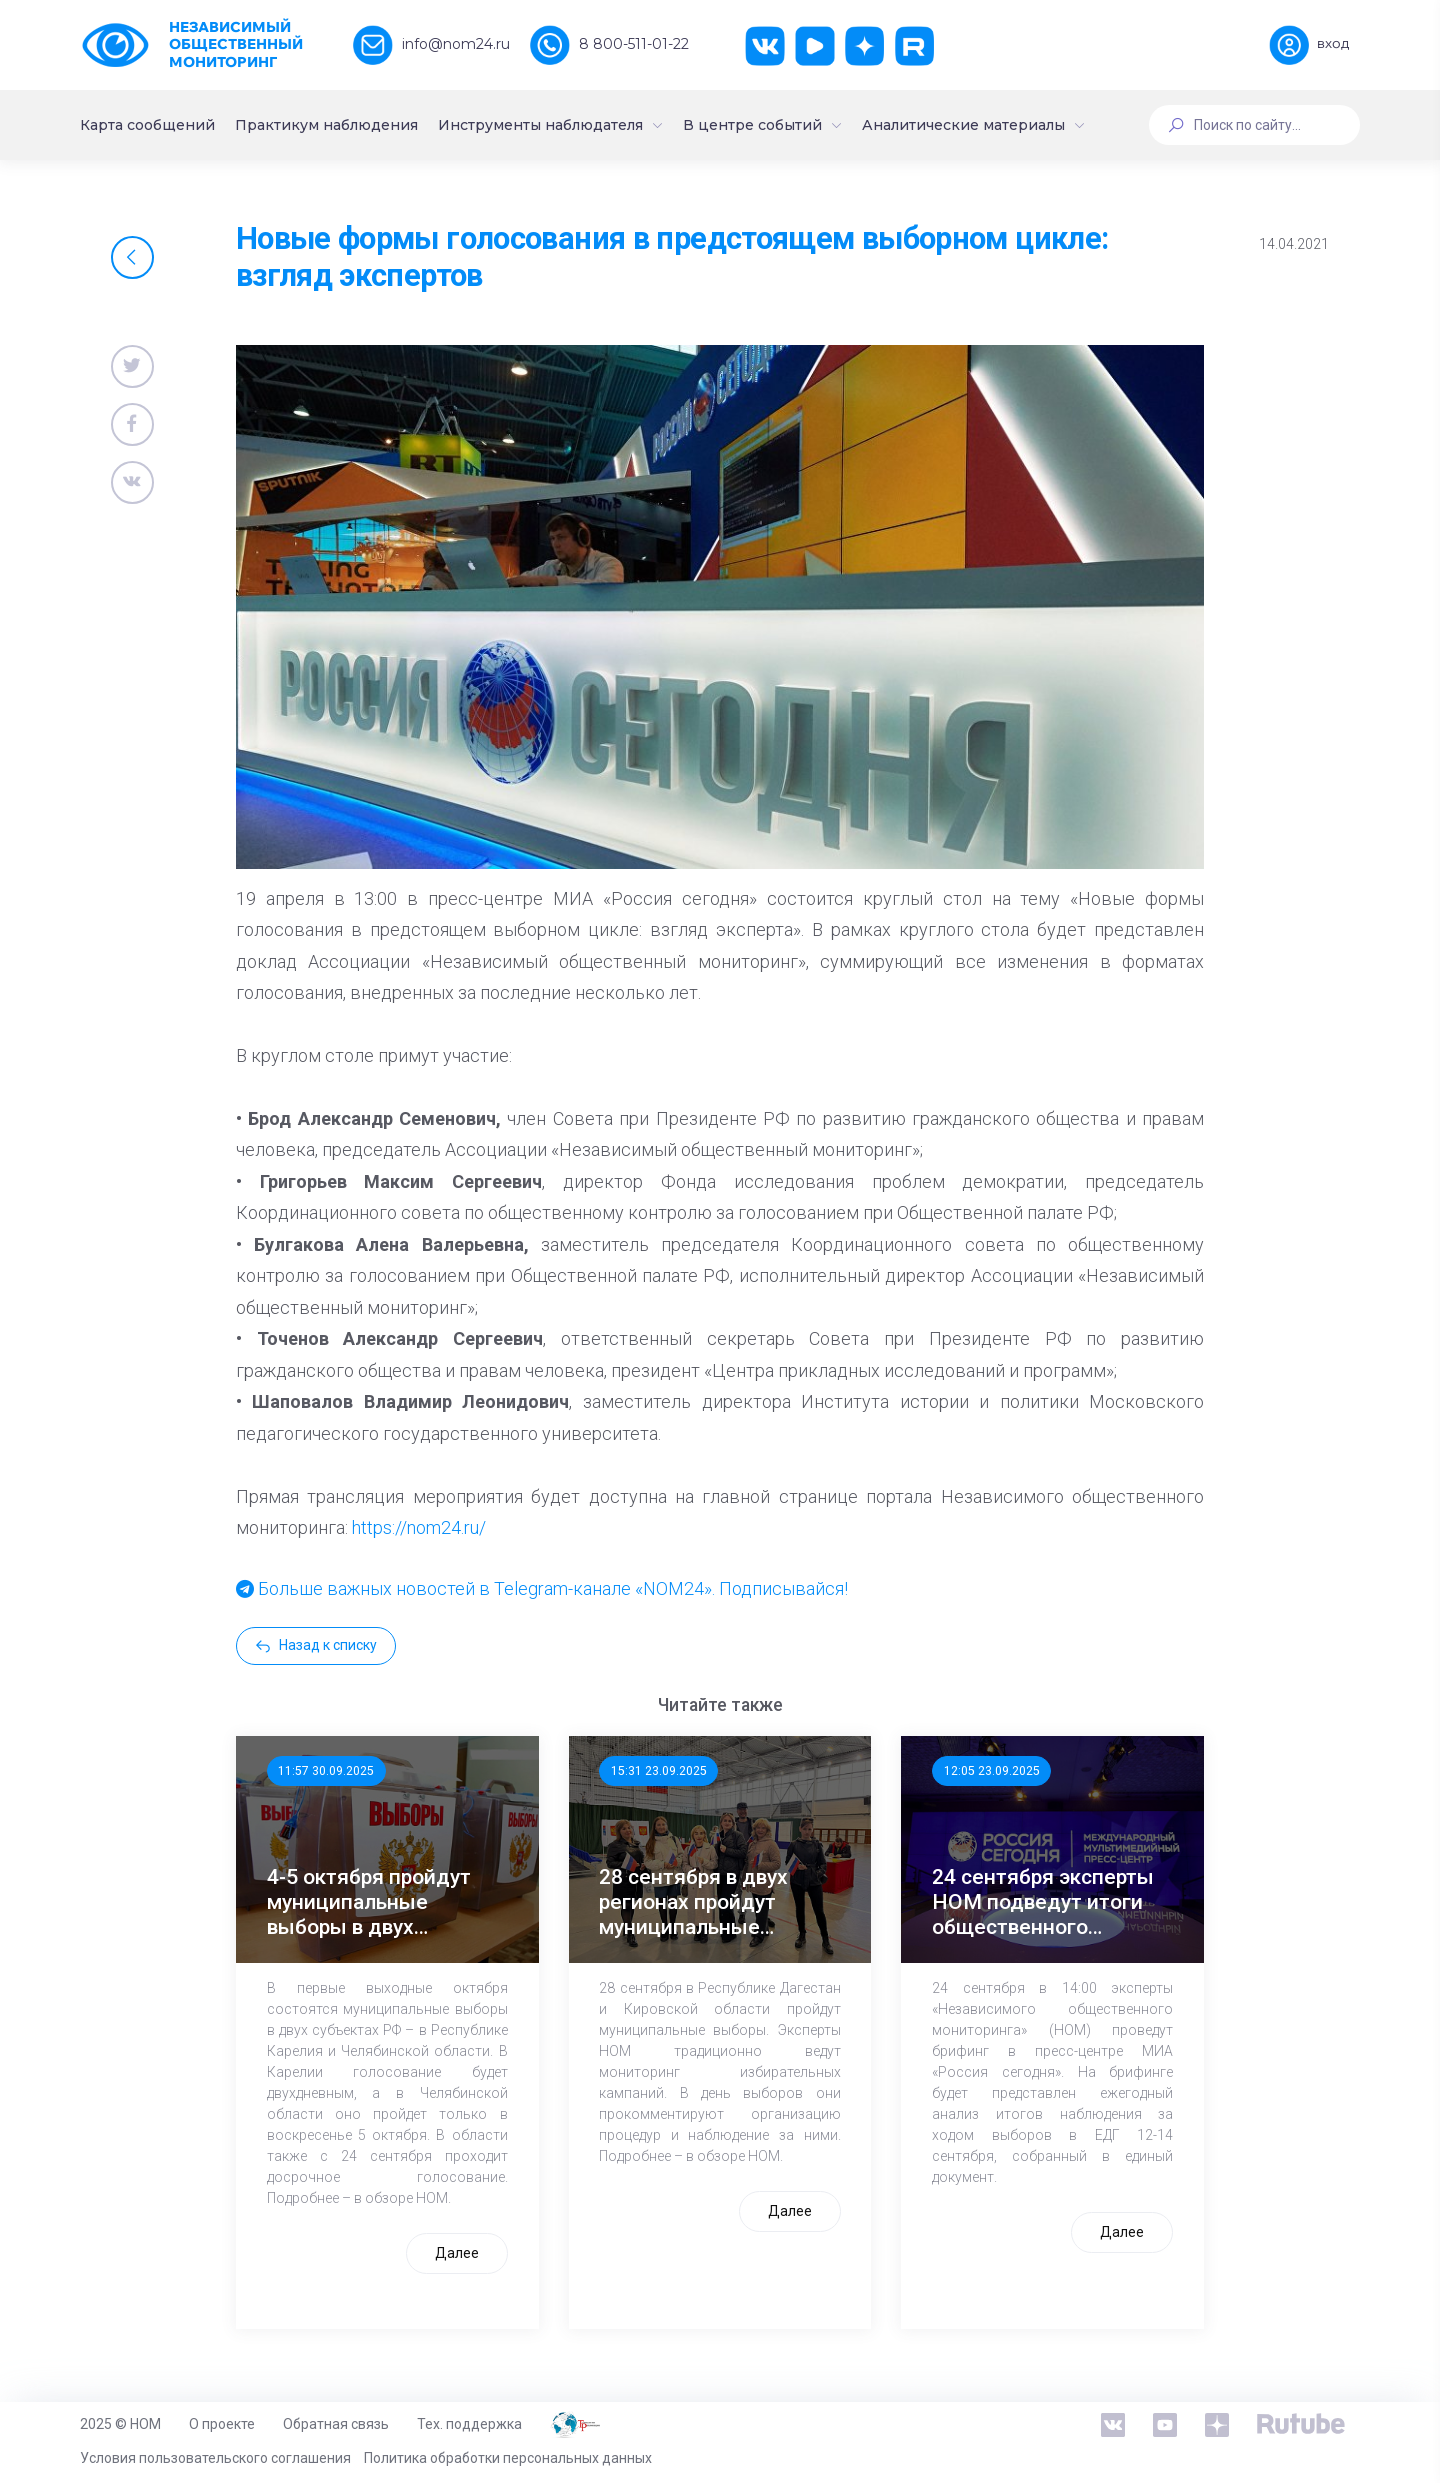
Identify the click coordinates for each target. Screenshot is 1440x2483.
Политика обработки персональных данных (508, 2458)
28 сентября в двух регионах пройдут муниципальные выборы (693, 1903)
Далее (457, 2253)
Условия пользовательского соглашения (215, 2458)
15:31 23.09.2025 (659, 1771)
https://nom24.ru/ (419, 1527)
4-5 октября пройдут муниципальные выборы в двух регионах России (369, 1903)
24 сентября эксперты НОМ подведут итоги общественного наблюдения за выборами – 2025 (1043, 1903)
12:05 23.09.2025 (992, 1771)
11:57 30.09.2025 (326, 1771)
